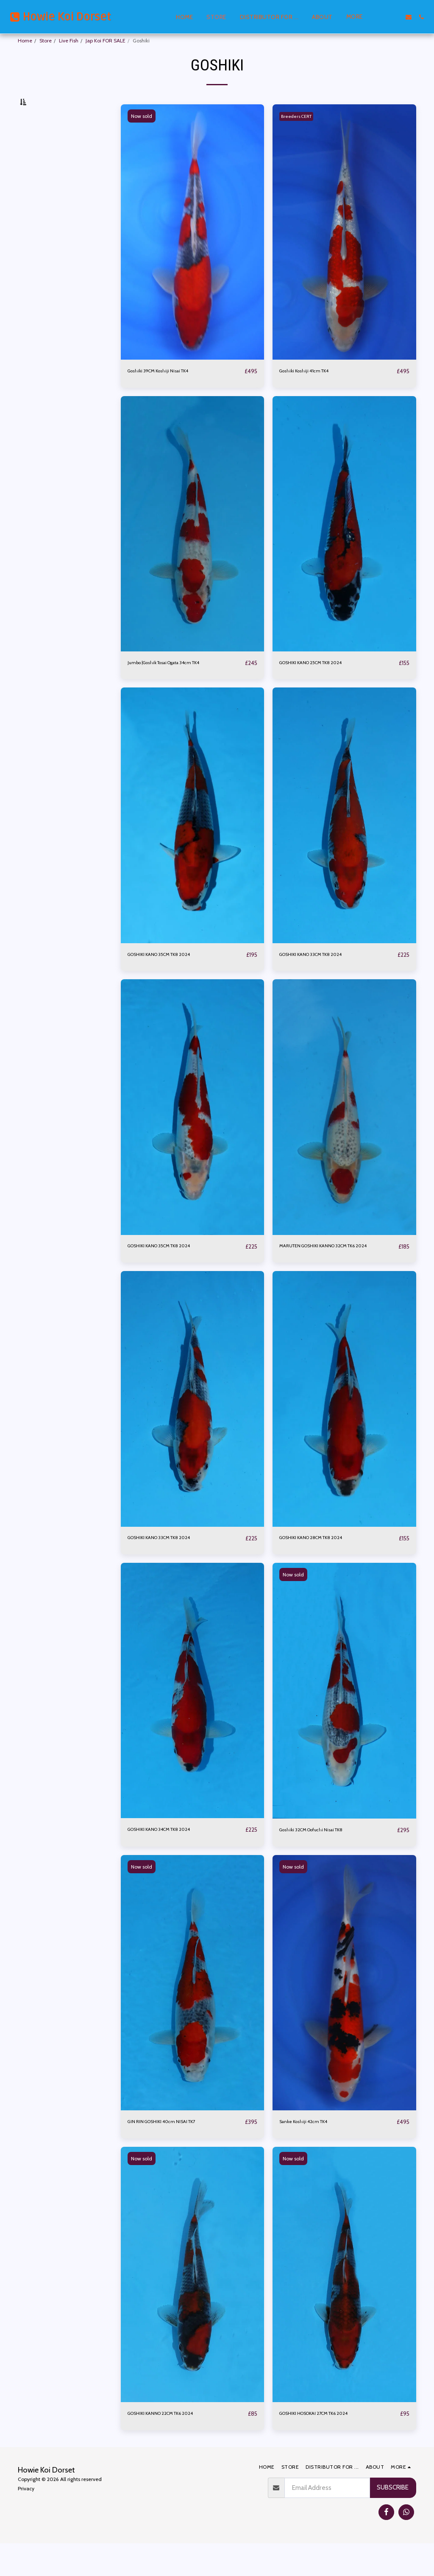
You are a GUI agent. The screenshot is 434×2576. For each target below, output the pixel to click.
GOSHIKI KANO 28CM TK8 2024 (323, 1569)
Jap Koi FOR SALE (105, 40)
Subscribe (393, 2520)
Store (45, 40)
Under (40, 176)
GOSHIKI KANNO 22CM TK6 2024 (174, 2446)
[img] (192, 251)
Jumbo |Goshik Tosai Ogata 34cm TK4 (180, 683)
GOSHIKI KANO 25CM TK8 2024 (323, 683)
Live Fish (68, 40)
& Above (44, 219)
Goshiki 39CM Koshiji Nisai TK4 (169, 390)
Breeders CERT (300, 135)
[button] (383, 17)
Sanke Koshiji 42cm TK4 (312, 2153)
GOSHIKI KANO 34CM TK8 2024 (172, 1861)
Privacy (26, 2521)
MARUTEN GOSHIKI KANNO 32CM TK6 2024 (332, 1272)
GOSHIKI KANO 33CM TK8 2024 (323, 975)
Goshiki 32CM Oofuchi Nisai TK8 (323, 1861)
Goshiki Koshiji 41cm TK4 (312, 390)
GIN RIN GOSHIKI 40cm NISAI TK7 (173, 2153)
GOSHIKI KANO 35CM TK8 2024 (172, 975)
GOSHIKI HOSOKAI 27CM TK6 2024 (328, 2446)
